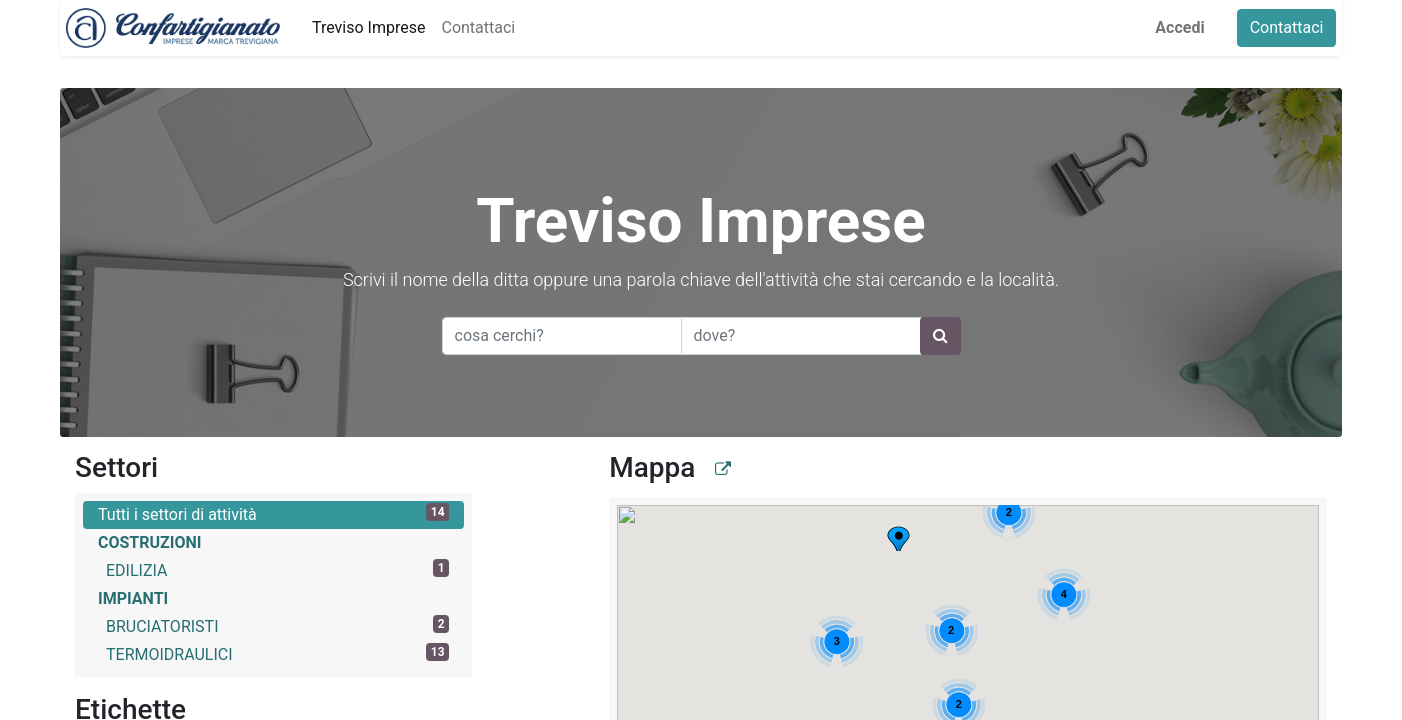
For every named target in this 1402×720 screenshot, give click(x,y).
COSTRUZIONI (149, 542)
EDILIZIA (277, 569)
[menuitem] (362, 28)
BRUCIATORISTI (277, 625)
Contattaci (1292, 27)
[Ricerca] (940, 336)
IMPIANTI (133, 598)
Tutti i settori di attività (273, 513)
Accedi (1185, 27)
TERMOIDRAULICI (277, 653)
